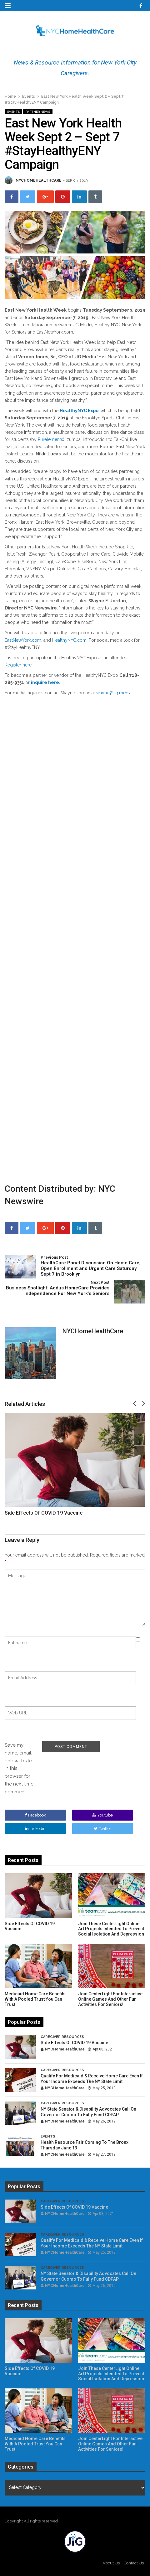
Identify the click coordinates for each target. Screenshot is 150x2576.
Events (28, 96)
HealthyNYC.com (69, 640)
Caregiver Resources (62, 2037)
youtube (102, 1815)
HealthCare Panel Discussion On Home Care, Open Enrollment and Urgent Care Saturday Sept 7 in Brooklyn (93, 1266)
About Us (111, 2563)
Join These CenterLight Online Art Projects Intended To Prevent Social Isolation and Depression (111, 1929)
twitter (102, 1828)
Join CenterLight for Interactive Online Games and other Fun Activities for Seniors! (110, 1999)
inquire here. (45, 682)
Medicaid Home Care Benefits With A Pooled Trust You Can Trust (35, 1999)
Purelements (50, 439)
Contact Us (134, 2563)
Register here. (18, 664)
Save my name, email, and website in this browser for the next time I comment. (20, 1768)
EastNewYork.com (23, 640)
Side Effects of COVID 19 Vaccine (43, 1513)
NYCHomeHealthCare (39, 180)
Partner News (38, 111)
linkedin (35, 1828)
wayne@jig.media (114, 692)
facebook (35, 1815)
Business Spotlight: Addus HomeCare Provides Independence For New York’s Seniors (57, 1288)
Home (10, 96)
